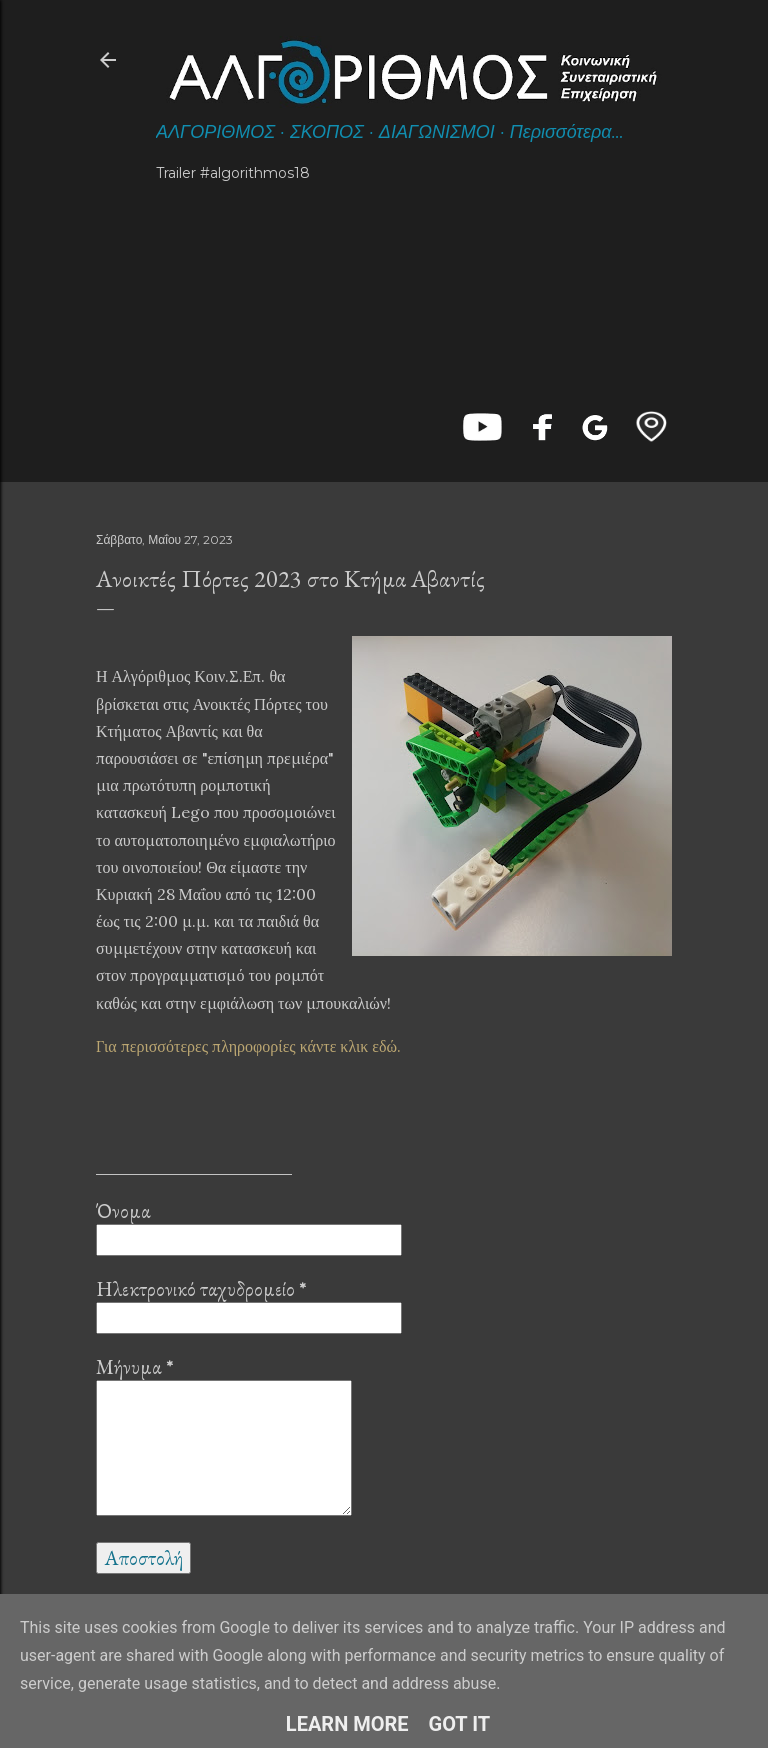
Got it (460, 1724)
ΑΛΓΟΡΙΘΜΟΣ (215, 132)
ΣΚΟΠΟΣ (327, 132)
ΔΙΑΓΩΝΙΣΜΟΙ (437, 132)
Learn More (347, 1724)
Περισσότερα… (567, 132)
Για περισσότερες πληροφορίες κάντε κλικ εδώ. (248, 1046)
